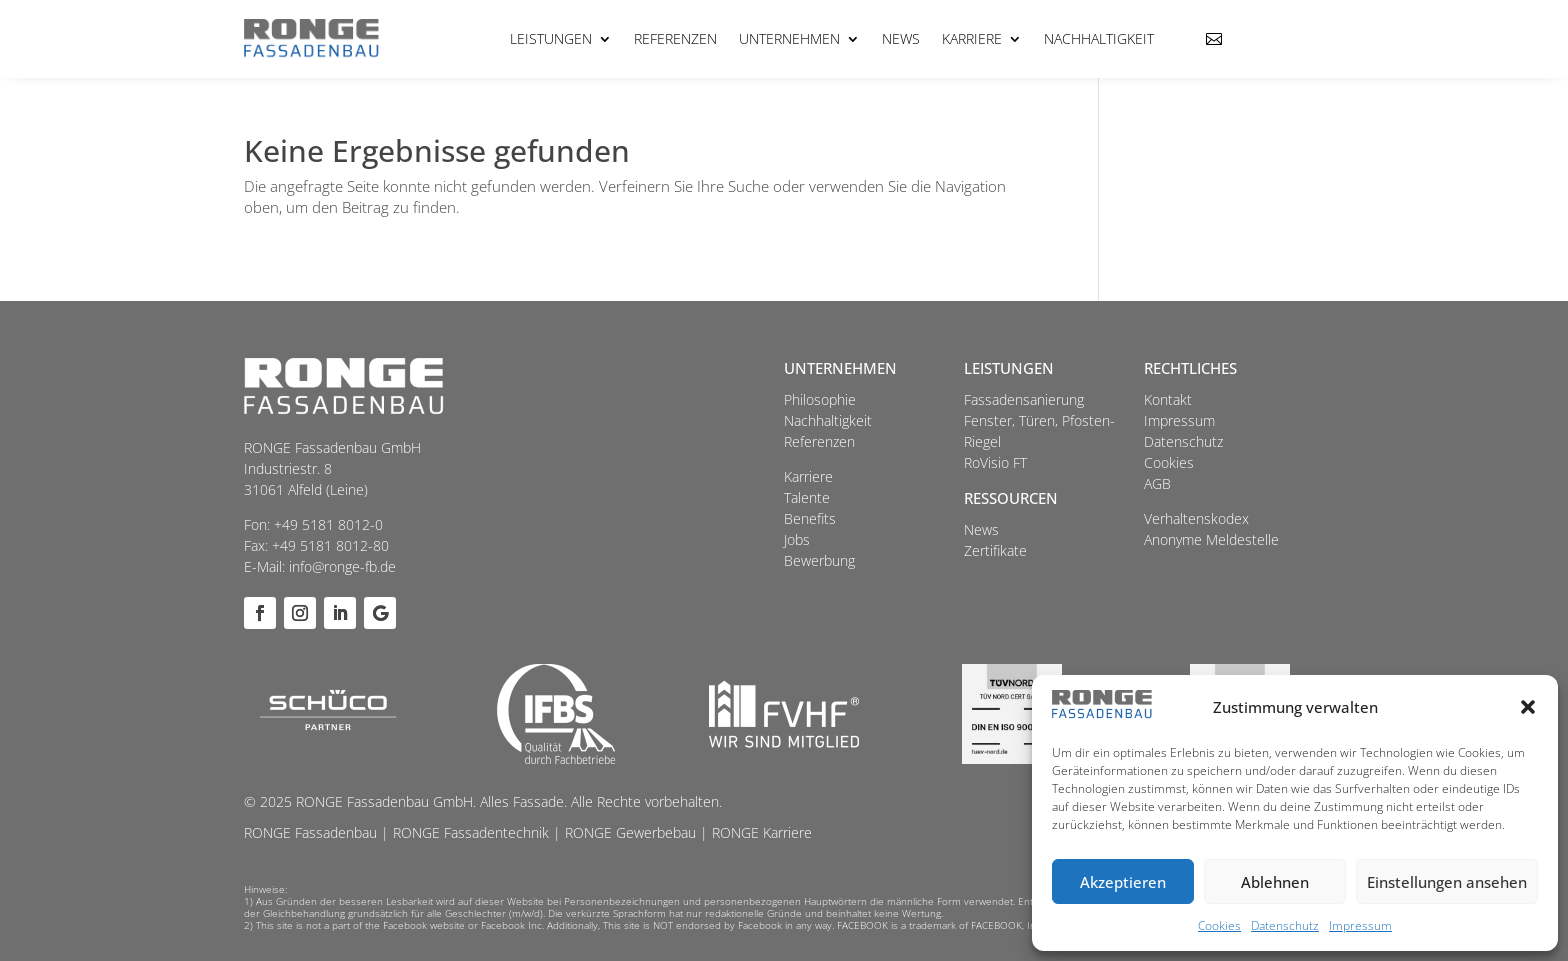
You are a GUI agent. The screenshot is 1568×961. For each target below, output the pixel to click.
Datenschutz (1285, 925)
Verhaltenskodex (1196, 518)
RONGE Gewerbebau (630, 832)
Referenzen (675, 38)
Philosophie (820, 399)
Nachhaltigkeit (1099, 38)
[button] (1528, 707)
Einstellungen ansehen (1447, 882)
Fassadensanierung (1024, 399)
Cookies (1219, 925)
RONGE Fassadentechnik (471, 832)
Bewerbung (819, 560)
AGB (1157, 483)
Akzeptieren (1123, 882)
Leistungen (551, 38)
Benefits (810, 518)
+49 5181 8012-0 (328, 524)
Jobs (797, 539)
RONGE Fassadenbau (310, 832)
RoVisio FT (995, 462)
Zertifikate (995, 550)
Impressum (1360, 925)
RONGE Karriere (762, 832)
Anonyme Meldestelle (1211, 539)
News (901, 38)
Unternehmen (789, 38)
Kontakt (1168, 399)
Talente (807, 497)
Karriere (972, 38)
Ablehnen (1275, 882)
